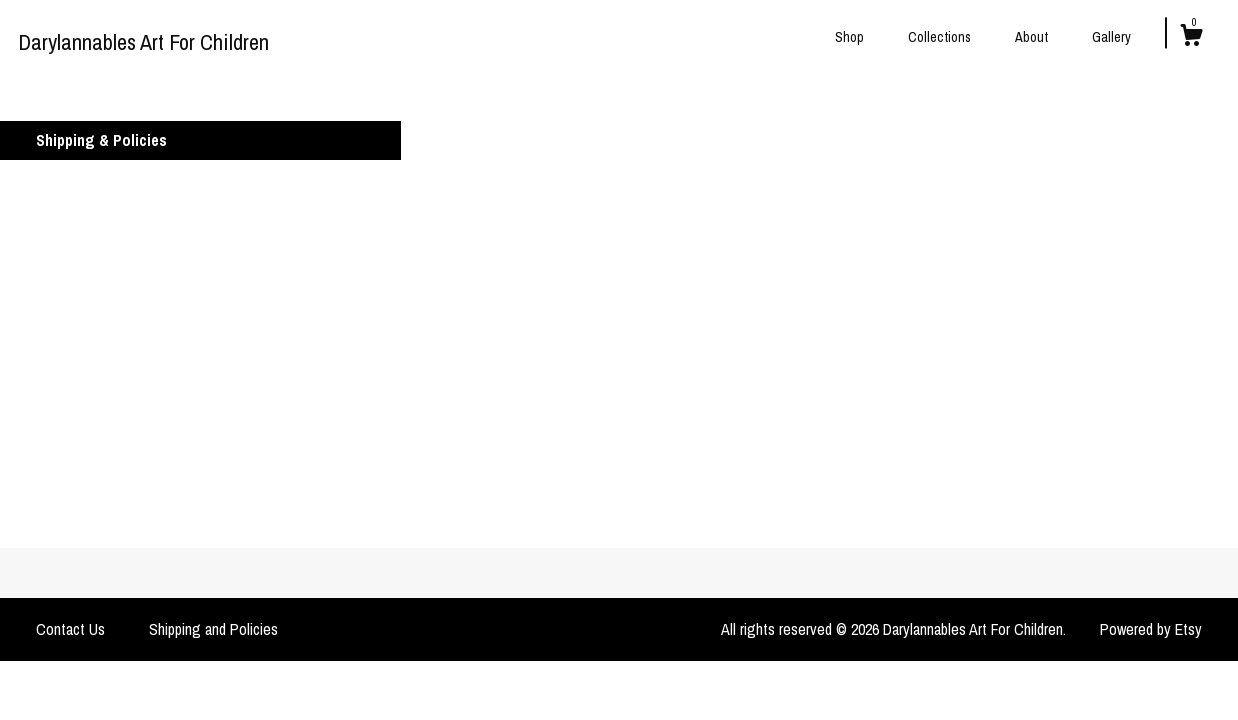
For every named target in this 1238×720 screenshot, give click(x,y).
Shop (849, 37)
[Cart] (1191, 38)
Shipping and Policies (213, 629)
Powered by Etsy (1151, 629)
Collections (939, 37)
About (1031, 37)
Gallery (1111, 37)
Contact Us (70, 629)
